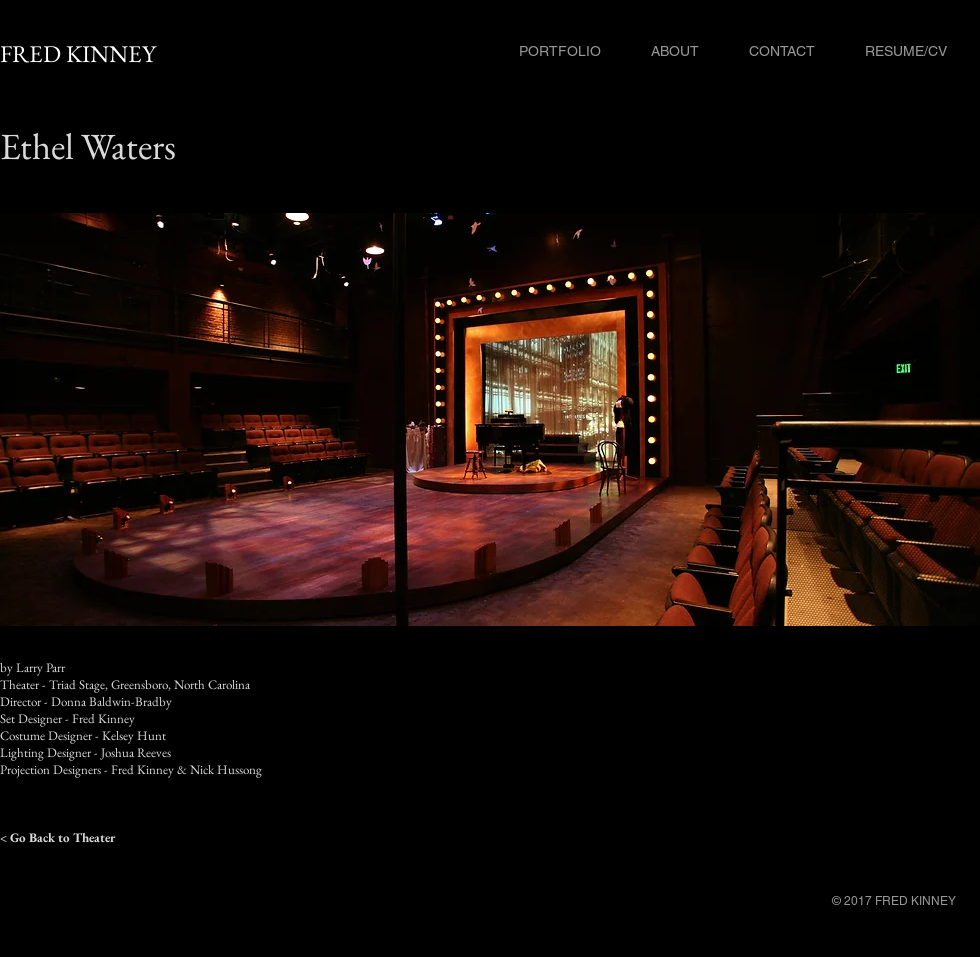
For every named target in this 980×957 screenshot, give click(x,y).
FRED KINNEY (78, 53)
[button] (490, 419)
